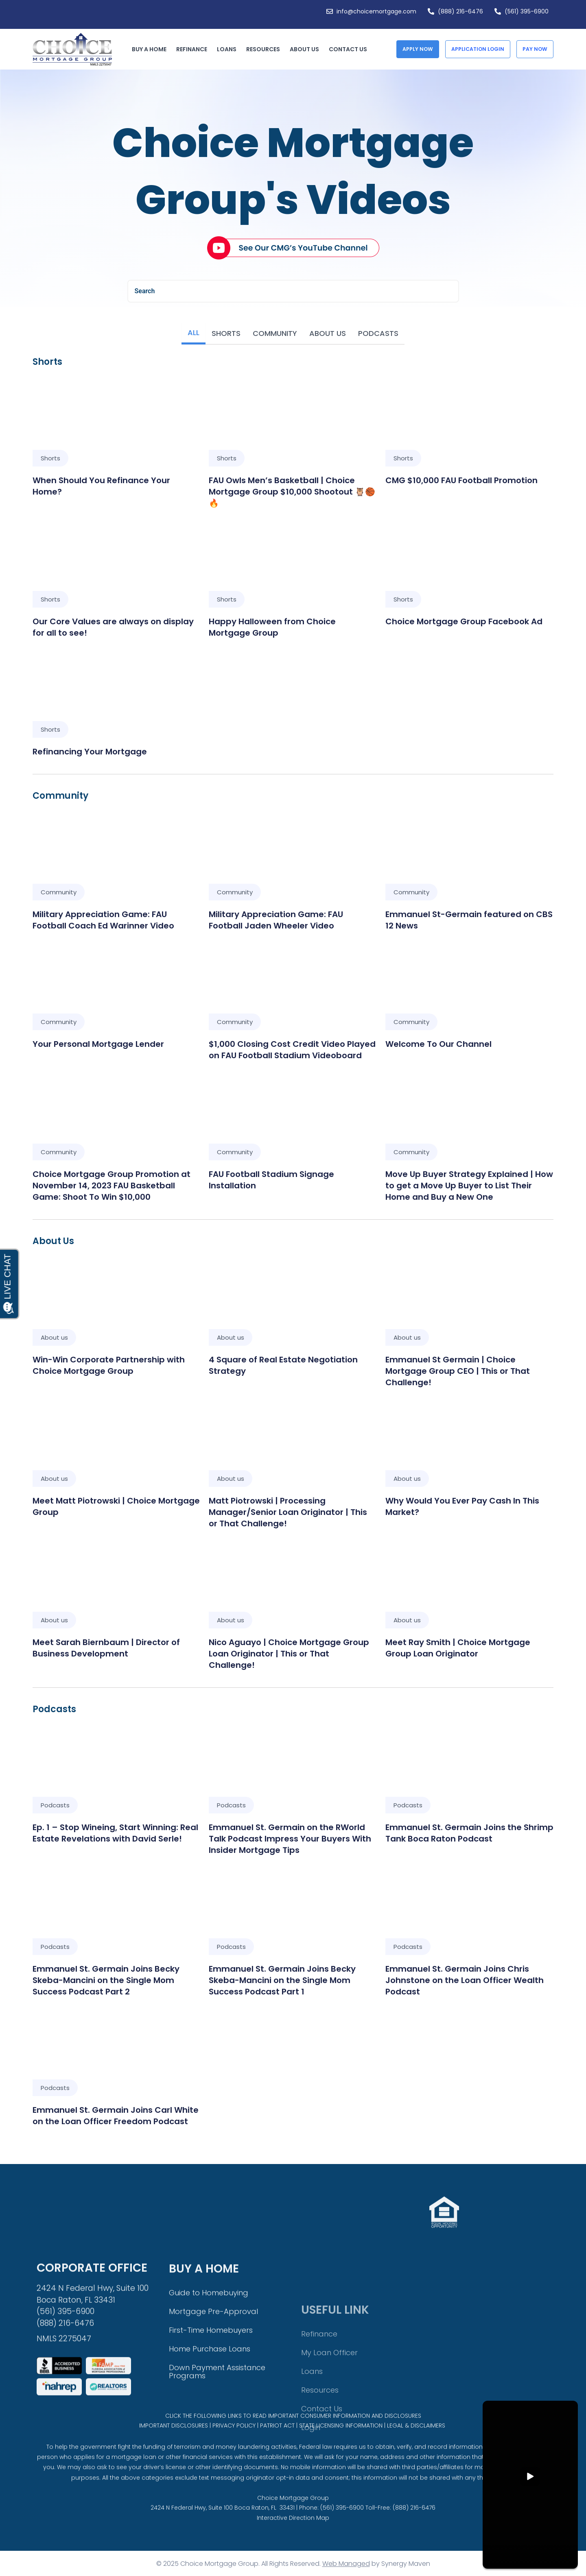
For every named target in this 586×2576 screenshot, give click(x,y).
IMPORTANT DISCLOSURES (173, 2444)
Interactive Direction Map (293, 2545)
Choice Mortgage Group (293, 2526)
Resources (265, 49)
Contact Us (348, 49)
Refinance (193, 49)
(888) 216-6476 (414, 2535)
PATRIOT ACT (277, 2444)
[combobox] (293, 291)
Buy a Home (151, 49)
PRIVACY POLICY (234, 2444)
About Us (306, 49)
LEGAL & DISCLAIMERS (416, 2444)
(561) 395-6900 (342, 2535)
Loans (229, 49)
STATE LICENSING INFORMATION (341, 2444)
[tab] (193, 333)
